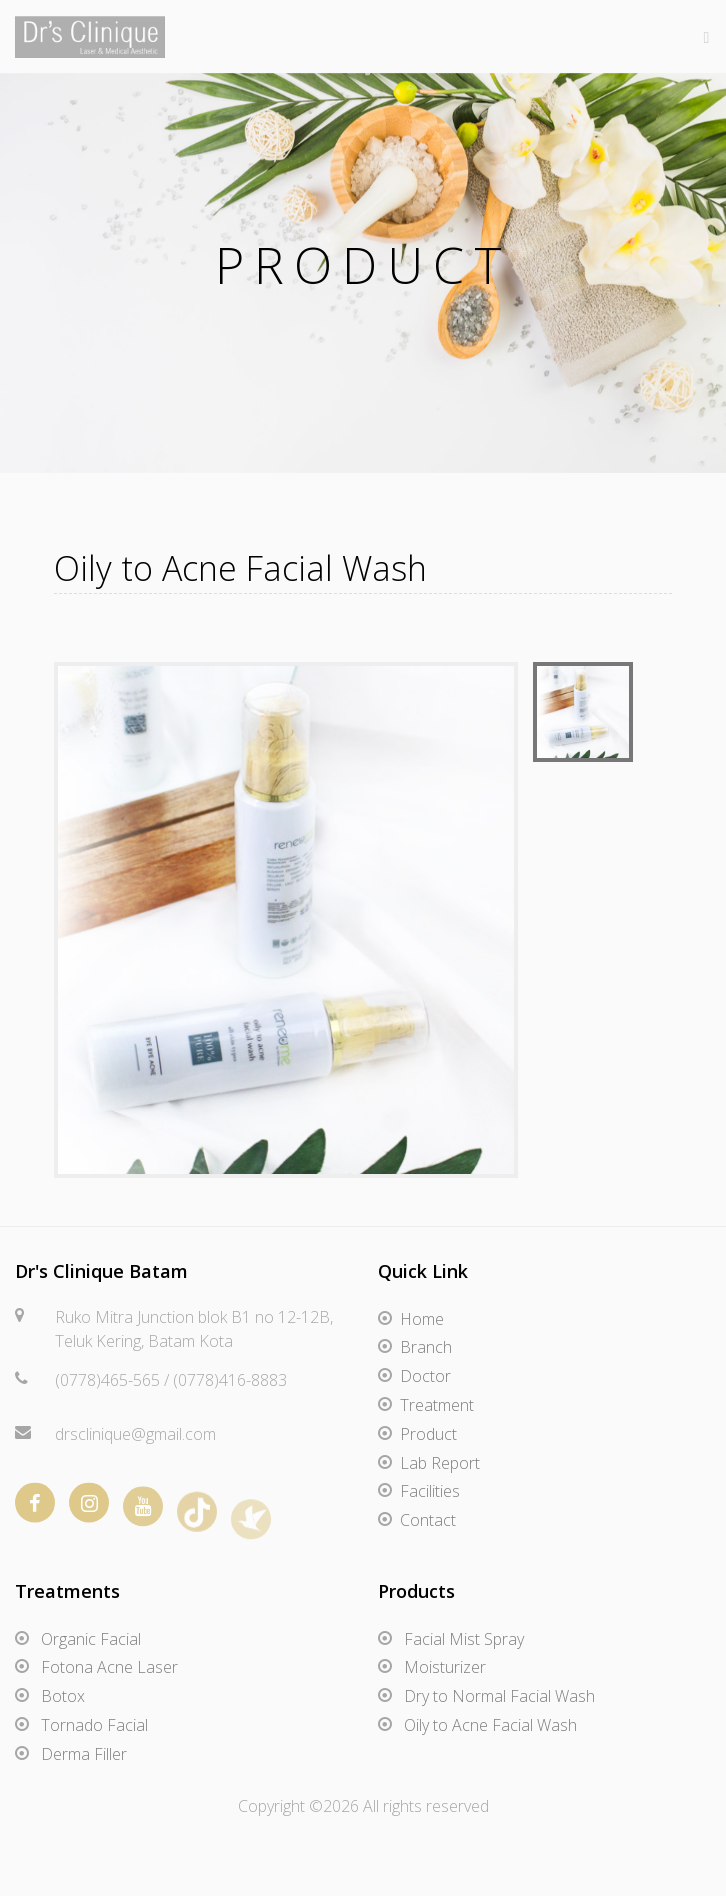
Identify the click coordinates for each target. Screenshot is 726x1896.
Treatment (437, 1405)
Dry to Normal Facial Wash (499, 1696)
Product (428, 1434)
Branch (426, 1347)
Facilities (430, 1491)
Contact (428, 1520)
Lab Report (440, 1463)
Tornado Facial (94, 1725)
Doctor (425, 1376)
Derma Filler (84, 1754)
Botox (63, 1696)
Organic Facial (91, 1639)
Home (422, 1319)
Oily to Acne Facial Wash (490, 1725)
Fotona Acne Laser (109, 1667)
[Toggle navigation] (701, 36)
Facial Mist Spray (464, 1639)
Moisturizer (445, 1667)
